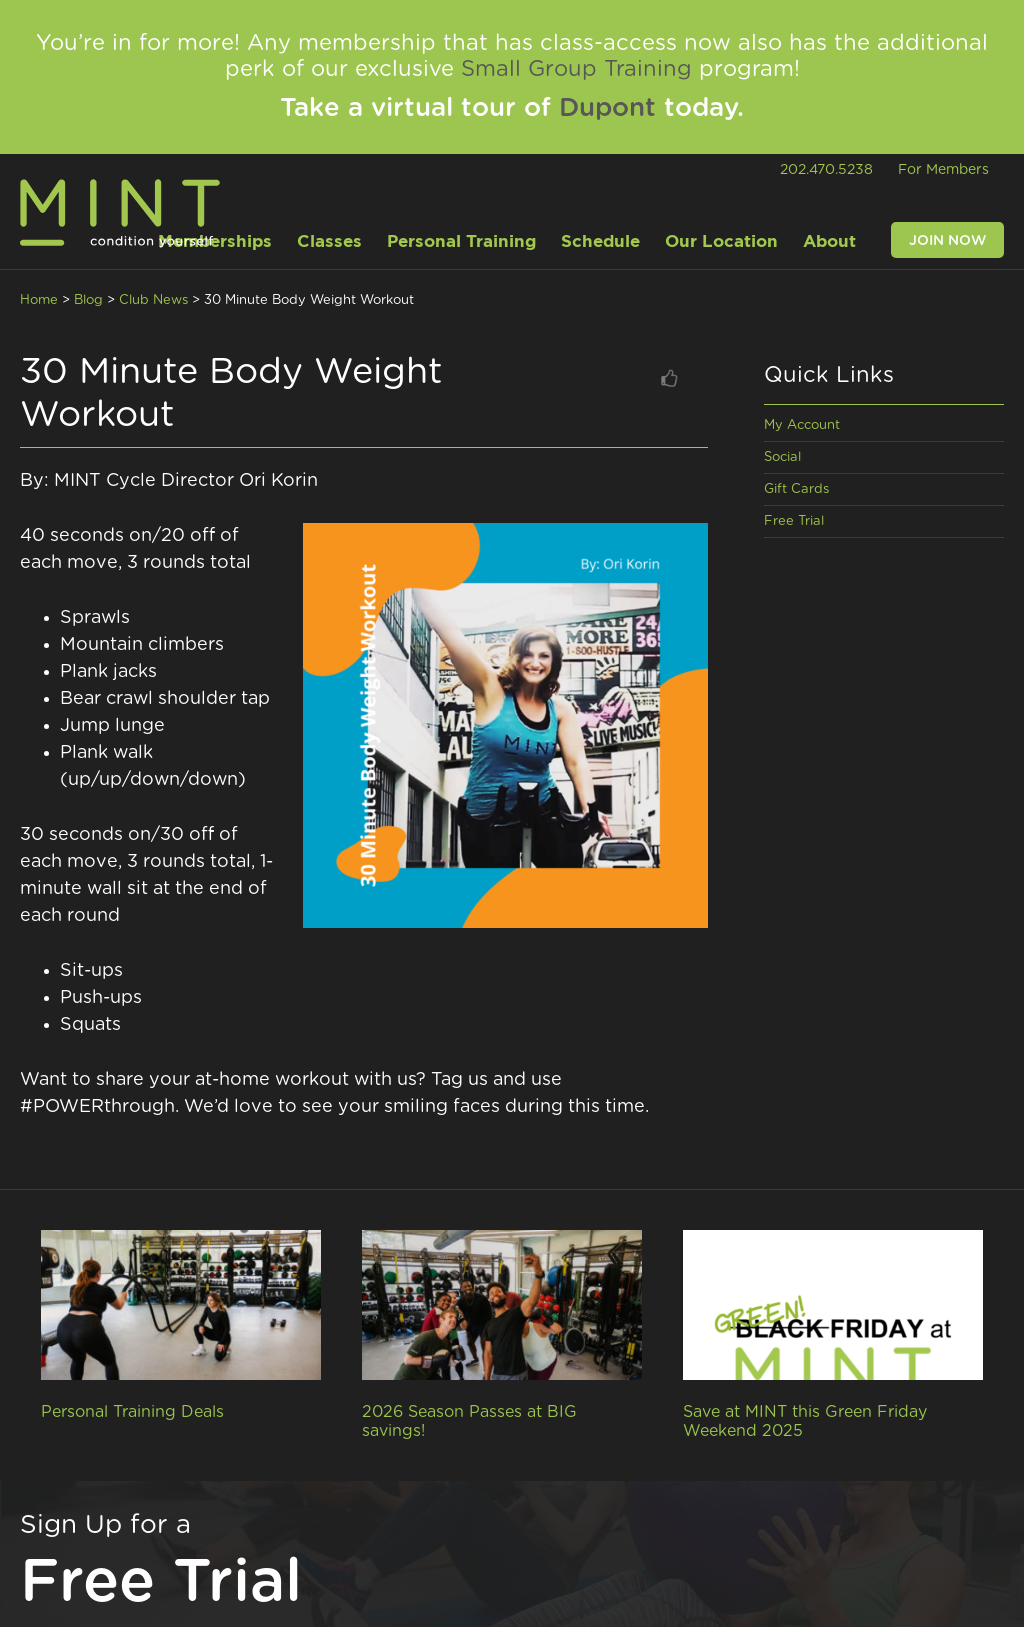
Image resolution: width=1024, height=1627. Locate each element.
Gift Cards (796, 489)
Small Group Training (576, 69)
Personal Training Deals (132, 1412)
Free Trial (794, 521)
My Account (802, 425)
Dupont (607, 108)
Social (782, 457)
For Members (943, 170)
